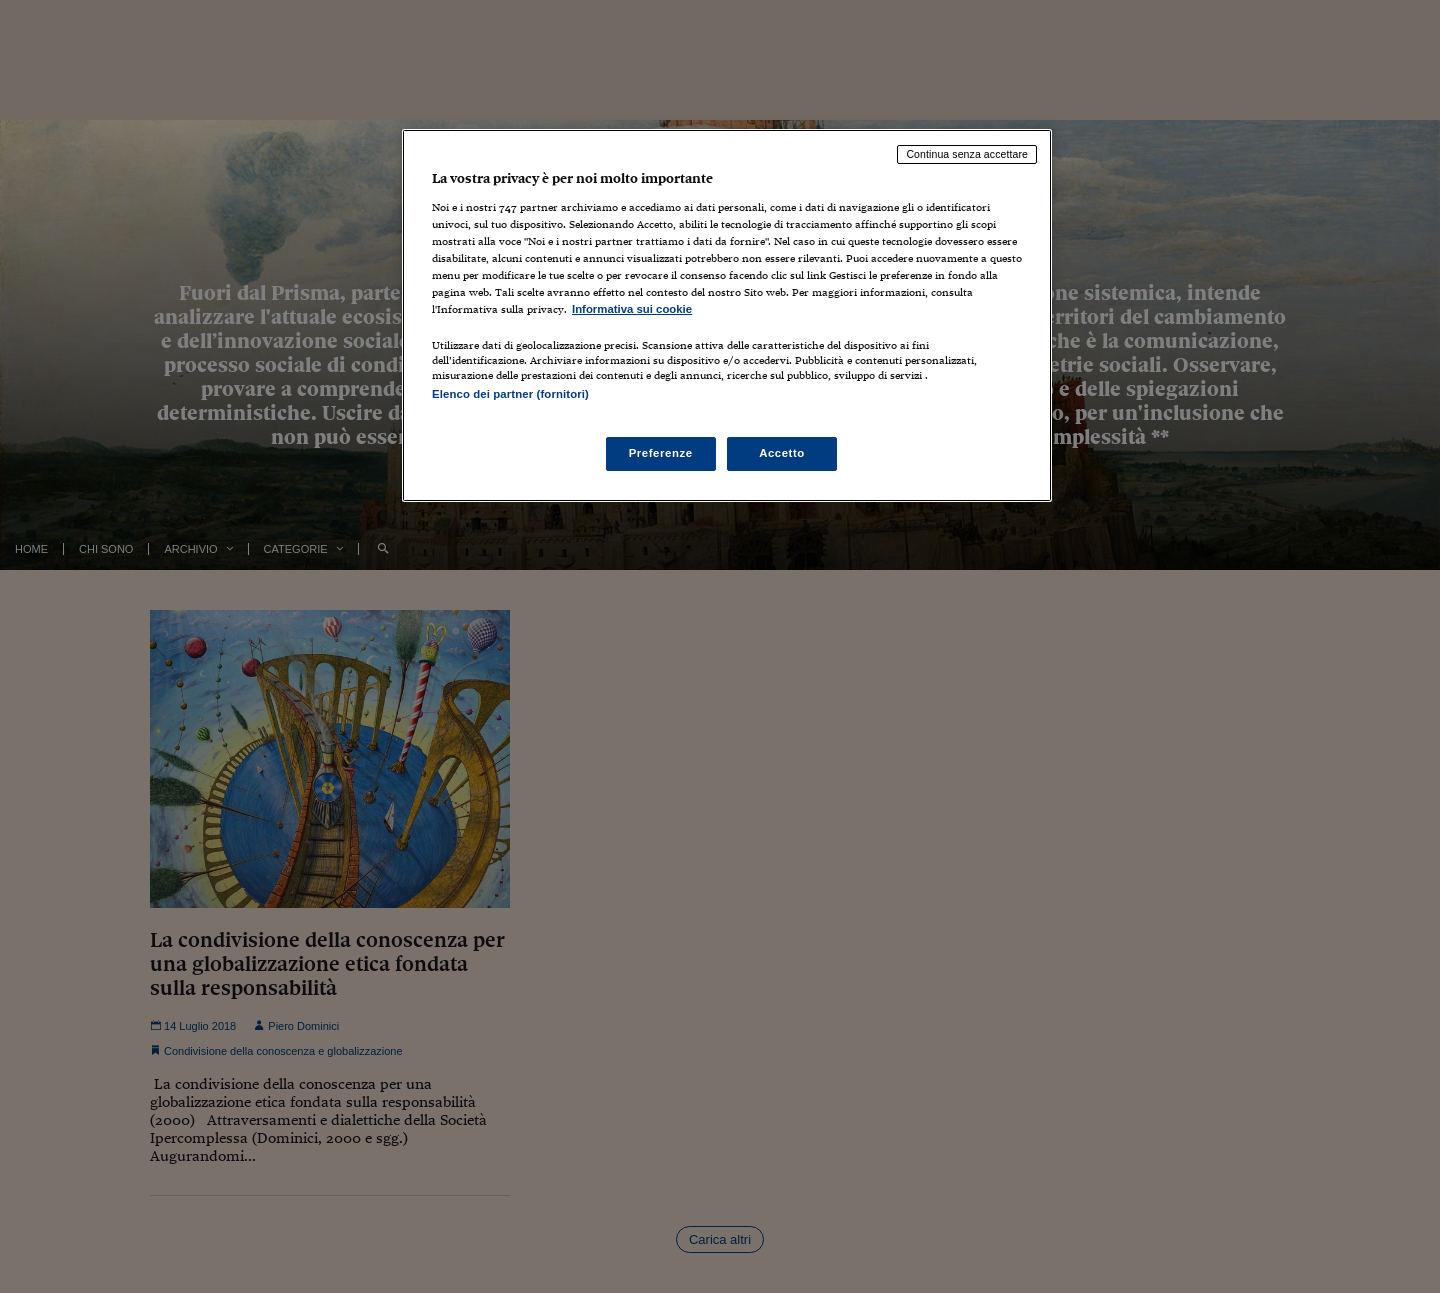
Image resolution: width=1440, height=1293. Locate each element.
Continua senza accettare (967, 154)
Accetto (782, 453)
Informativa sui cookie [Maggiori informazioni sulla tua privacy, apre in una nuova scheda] (632, 309)
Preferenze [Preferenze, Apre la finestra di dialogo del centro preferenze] (661, 453)
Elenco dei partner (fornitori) (510, 394)
